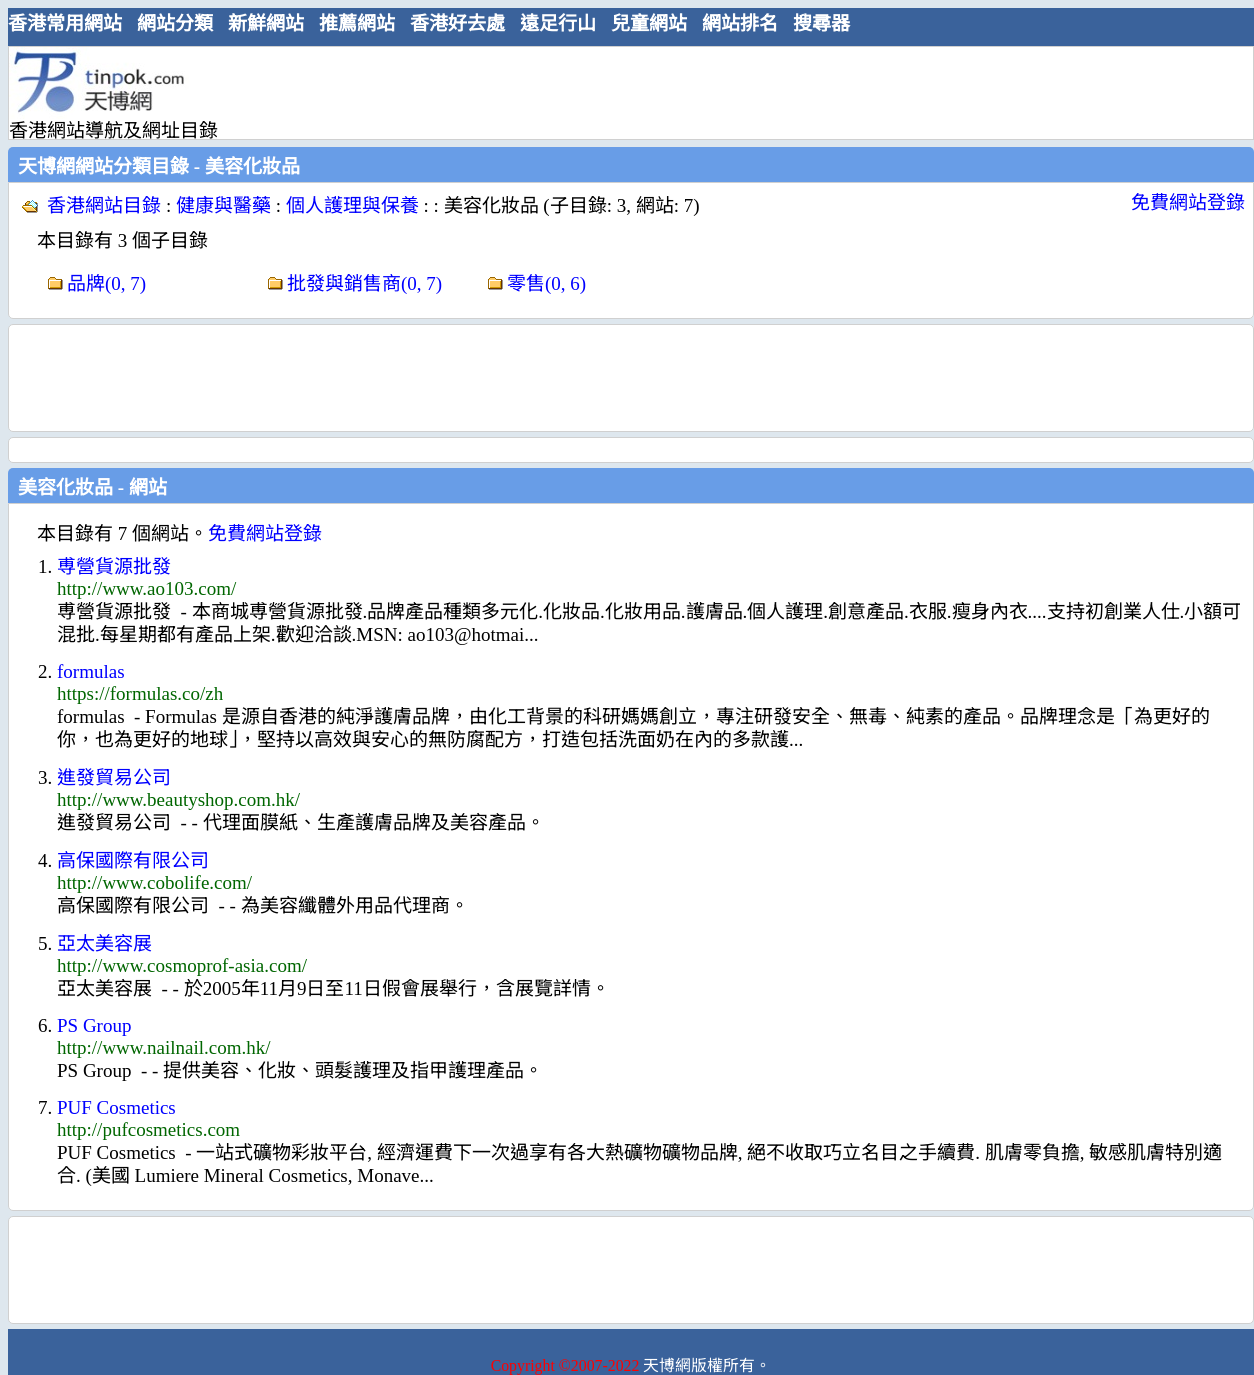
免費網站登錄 (1188, 202)
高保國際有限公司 (133, 860)
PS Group (94, 1025)
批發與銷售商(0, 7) (364, 283)
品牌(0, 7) (106, 283)
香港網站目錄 (104, 205)
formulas (91, 671)
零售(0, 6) (546, 283)
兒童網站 (649, 23)
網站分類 (175, 23)
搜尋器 (821, 23)
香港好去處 (457, 23)
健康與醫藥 (223, 205)
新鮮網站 (266, 23)
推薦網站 (357, 23)
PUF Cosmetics (116, 1107)
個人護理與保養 (352, 205)
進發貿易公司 (114, 777)
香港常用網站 (65, 23)
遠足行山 (558, 23)
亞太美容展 (104, 943)
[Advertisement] (623, 92)
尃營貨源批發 (114, 566)
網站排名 (740, 23)
